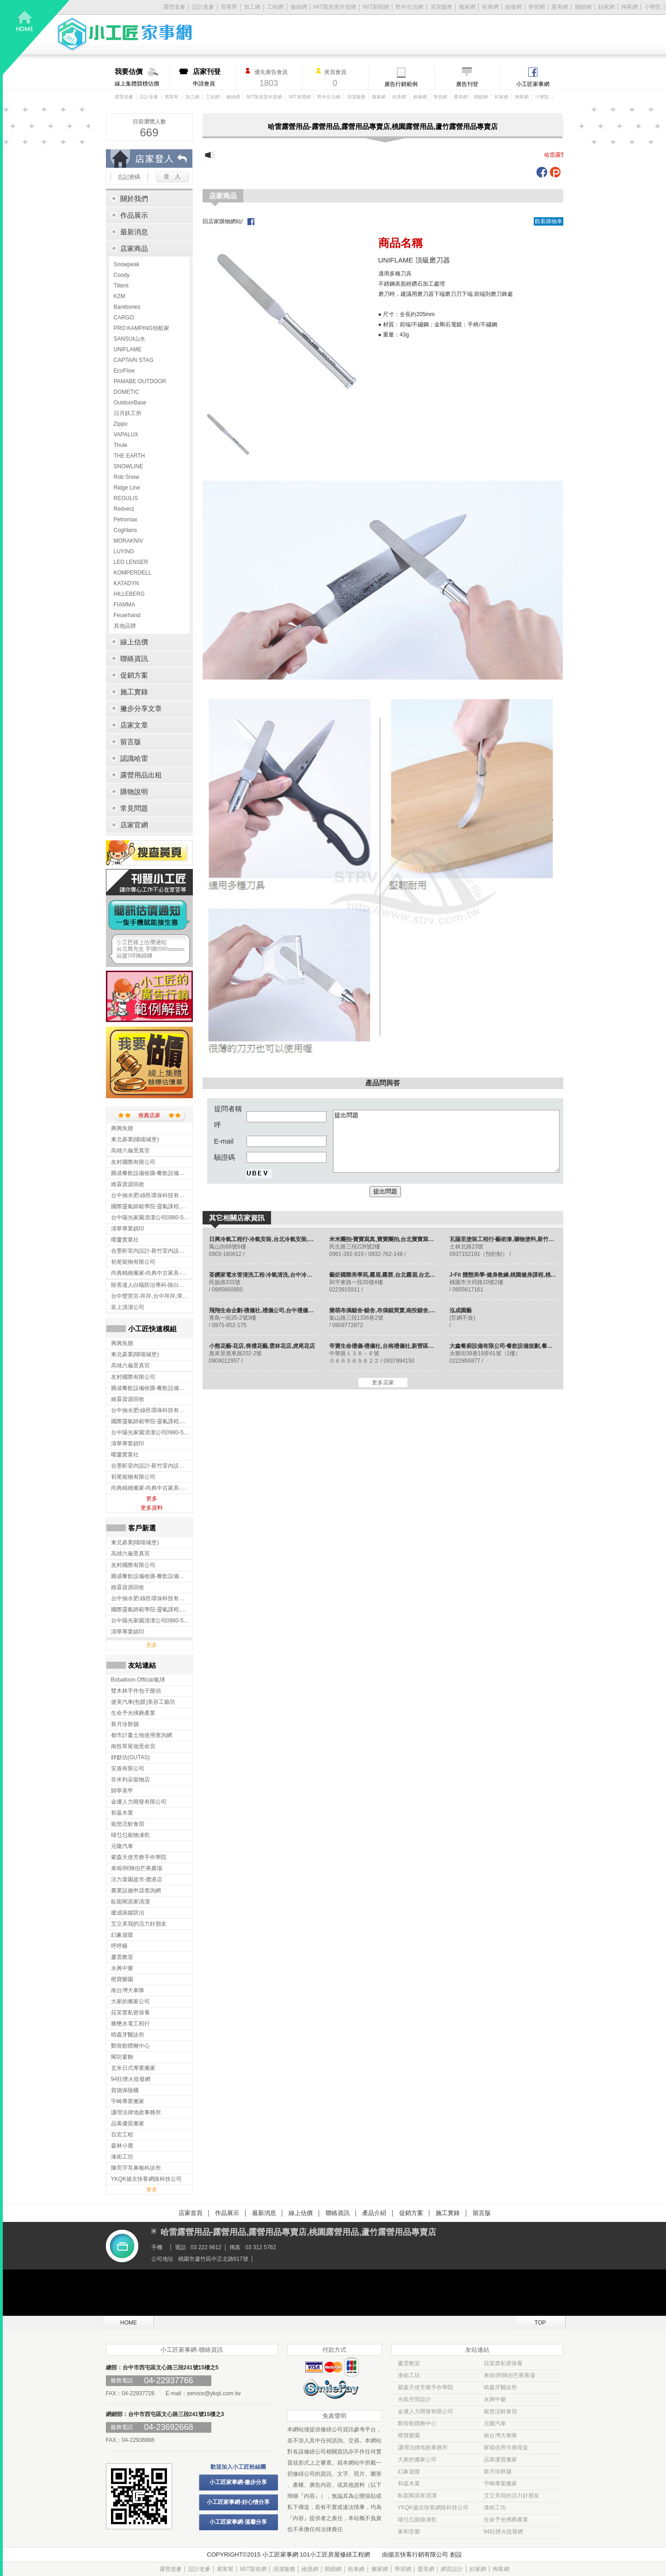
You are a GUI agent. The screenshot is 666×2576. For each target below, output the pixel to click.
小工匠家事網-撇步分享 (238, 2482)
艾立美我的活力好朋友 (511, 2495)
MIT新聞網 (376, 7)
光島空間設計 (414, 2399)
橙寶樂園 (409, 2435)
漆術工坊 (409, 2375)
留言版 (482, 2212)
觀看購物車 (548, 221)
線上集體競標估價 (142, 77)
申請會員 (214, 77)
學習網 (536, 7)
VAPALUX (126, 434)
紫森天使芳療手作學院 (425, 2387)
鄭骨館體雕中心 (417, 2423)
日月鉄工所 (128, 413)
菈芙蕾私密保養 (503, 2363)
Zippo (121, 424)
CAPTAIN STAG (134, 360)
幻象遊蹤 (409, 2471)
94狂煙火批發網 (503, 2531)
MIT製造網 (253, 2569)
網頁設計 (452, 2569)
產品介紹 (374, 2212)
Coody (122, 275)
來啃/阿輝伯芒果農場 (509, 2375)
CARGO (124, 317)
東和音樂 (409, 2531)
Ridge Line (127, 487)
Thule (121, 445)
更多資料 (152, 1508)
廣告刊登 (467, 84)
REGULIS (126, 498)
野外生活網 (409, 7)
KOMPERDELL (133, 572)
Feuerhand (127, 615)
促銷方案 (411, 2212)
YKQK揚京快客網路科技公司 (433, 2507)
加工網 (252, 7)
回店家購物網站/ (223, 221)
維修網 (513, 7)
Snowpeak (127, 264)
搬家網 (467, 7)
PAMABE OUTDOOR (140, 381)
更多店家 (383, 1382)
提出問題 (446, 1141)
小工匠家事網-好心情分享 (238, 2502)
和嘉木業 (409, 2483)
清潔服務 (441, 7)
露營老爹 (124, 96)
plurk (555, 172)
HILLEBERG (129, 594)
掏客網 (629, 7)
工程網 (275, 7)
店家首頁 (191, 2212)
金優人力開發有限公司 (425, 2411)
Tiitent (121, 285)
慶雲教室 (409, 2363)
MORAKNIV (128, 541)
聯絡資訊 (338, 2212)
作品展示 (227, 2212)
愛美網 (559, 7)
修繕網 (298, 7)
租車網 (490, 7)
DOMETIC (126, 392)
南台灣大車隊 (500, 2435)
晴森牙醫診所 (500, 2387)
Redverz (124, 509)
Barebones (127, 307)
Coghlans (125, 530)
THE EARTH (129, 456)
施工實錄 (448, 2212)
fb (541, 172)
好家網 (606, 7)
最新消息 (264, 2212)
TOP (540, 2322)
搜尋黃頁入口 (149, 852)
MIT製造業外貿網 (335, 7)
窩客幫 (229, 7)
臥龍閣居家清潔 (417, 2495)
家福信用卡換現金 (506, 2447)
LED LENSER (131, 562)
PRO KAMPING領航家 (142, 328)
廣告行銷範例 (401, 84)
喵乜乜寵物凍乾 (417, 2519)
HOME (128, 2322)
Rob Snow (126, 477)
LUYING (124, 551)
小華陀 (652, 7)
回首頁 (36, 37)
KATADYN (126, 583)
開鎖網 (583, 7)
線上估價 (301, 2212)
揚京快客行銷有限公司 (418, 2554)
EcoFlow (124, 370)
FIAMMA (125, 604)
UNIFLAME (128, 349)
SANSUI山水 (130, 339)
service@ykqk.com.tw (213, 2393)
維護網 (310, 2569)
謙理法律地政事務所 (423, 2447)
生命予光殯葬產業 (506, 2519)
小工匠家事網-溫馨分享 (238, 2522)
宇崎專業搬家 (500, 2483)
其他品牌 (125, 626)
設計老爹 (203, 7)
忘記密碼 (129, 177)
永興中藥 (495, 2399)
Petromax (125, 519)
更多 (151, 1498)
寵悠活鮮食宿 (500, 2411)
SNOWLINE (128, 466)
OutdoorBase (130, 402)
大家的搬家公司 (417, 2459)
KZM (119, 296)
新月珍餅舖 (498, 2471)
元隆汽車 (495, 2423)
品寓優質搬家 (500, 2459)
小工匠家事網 (532, 84)
